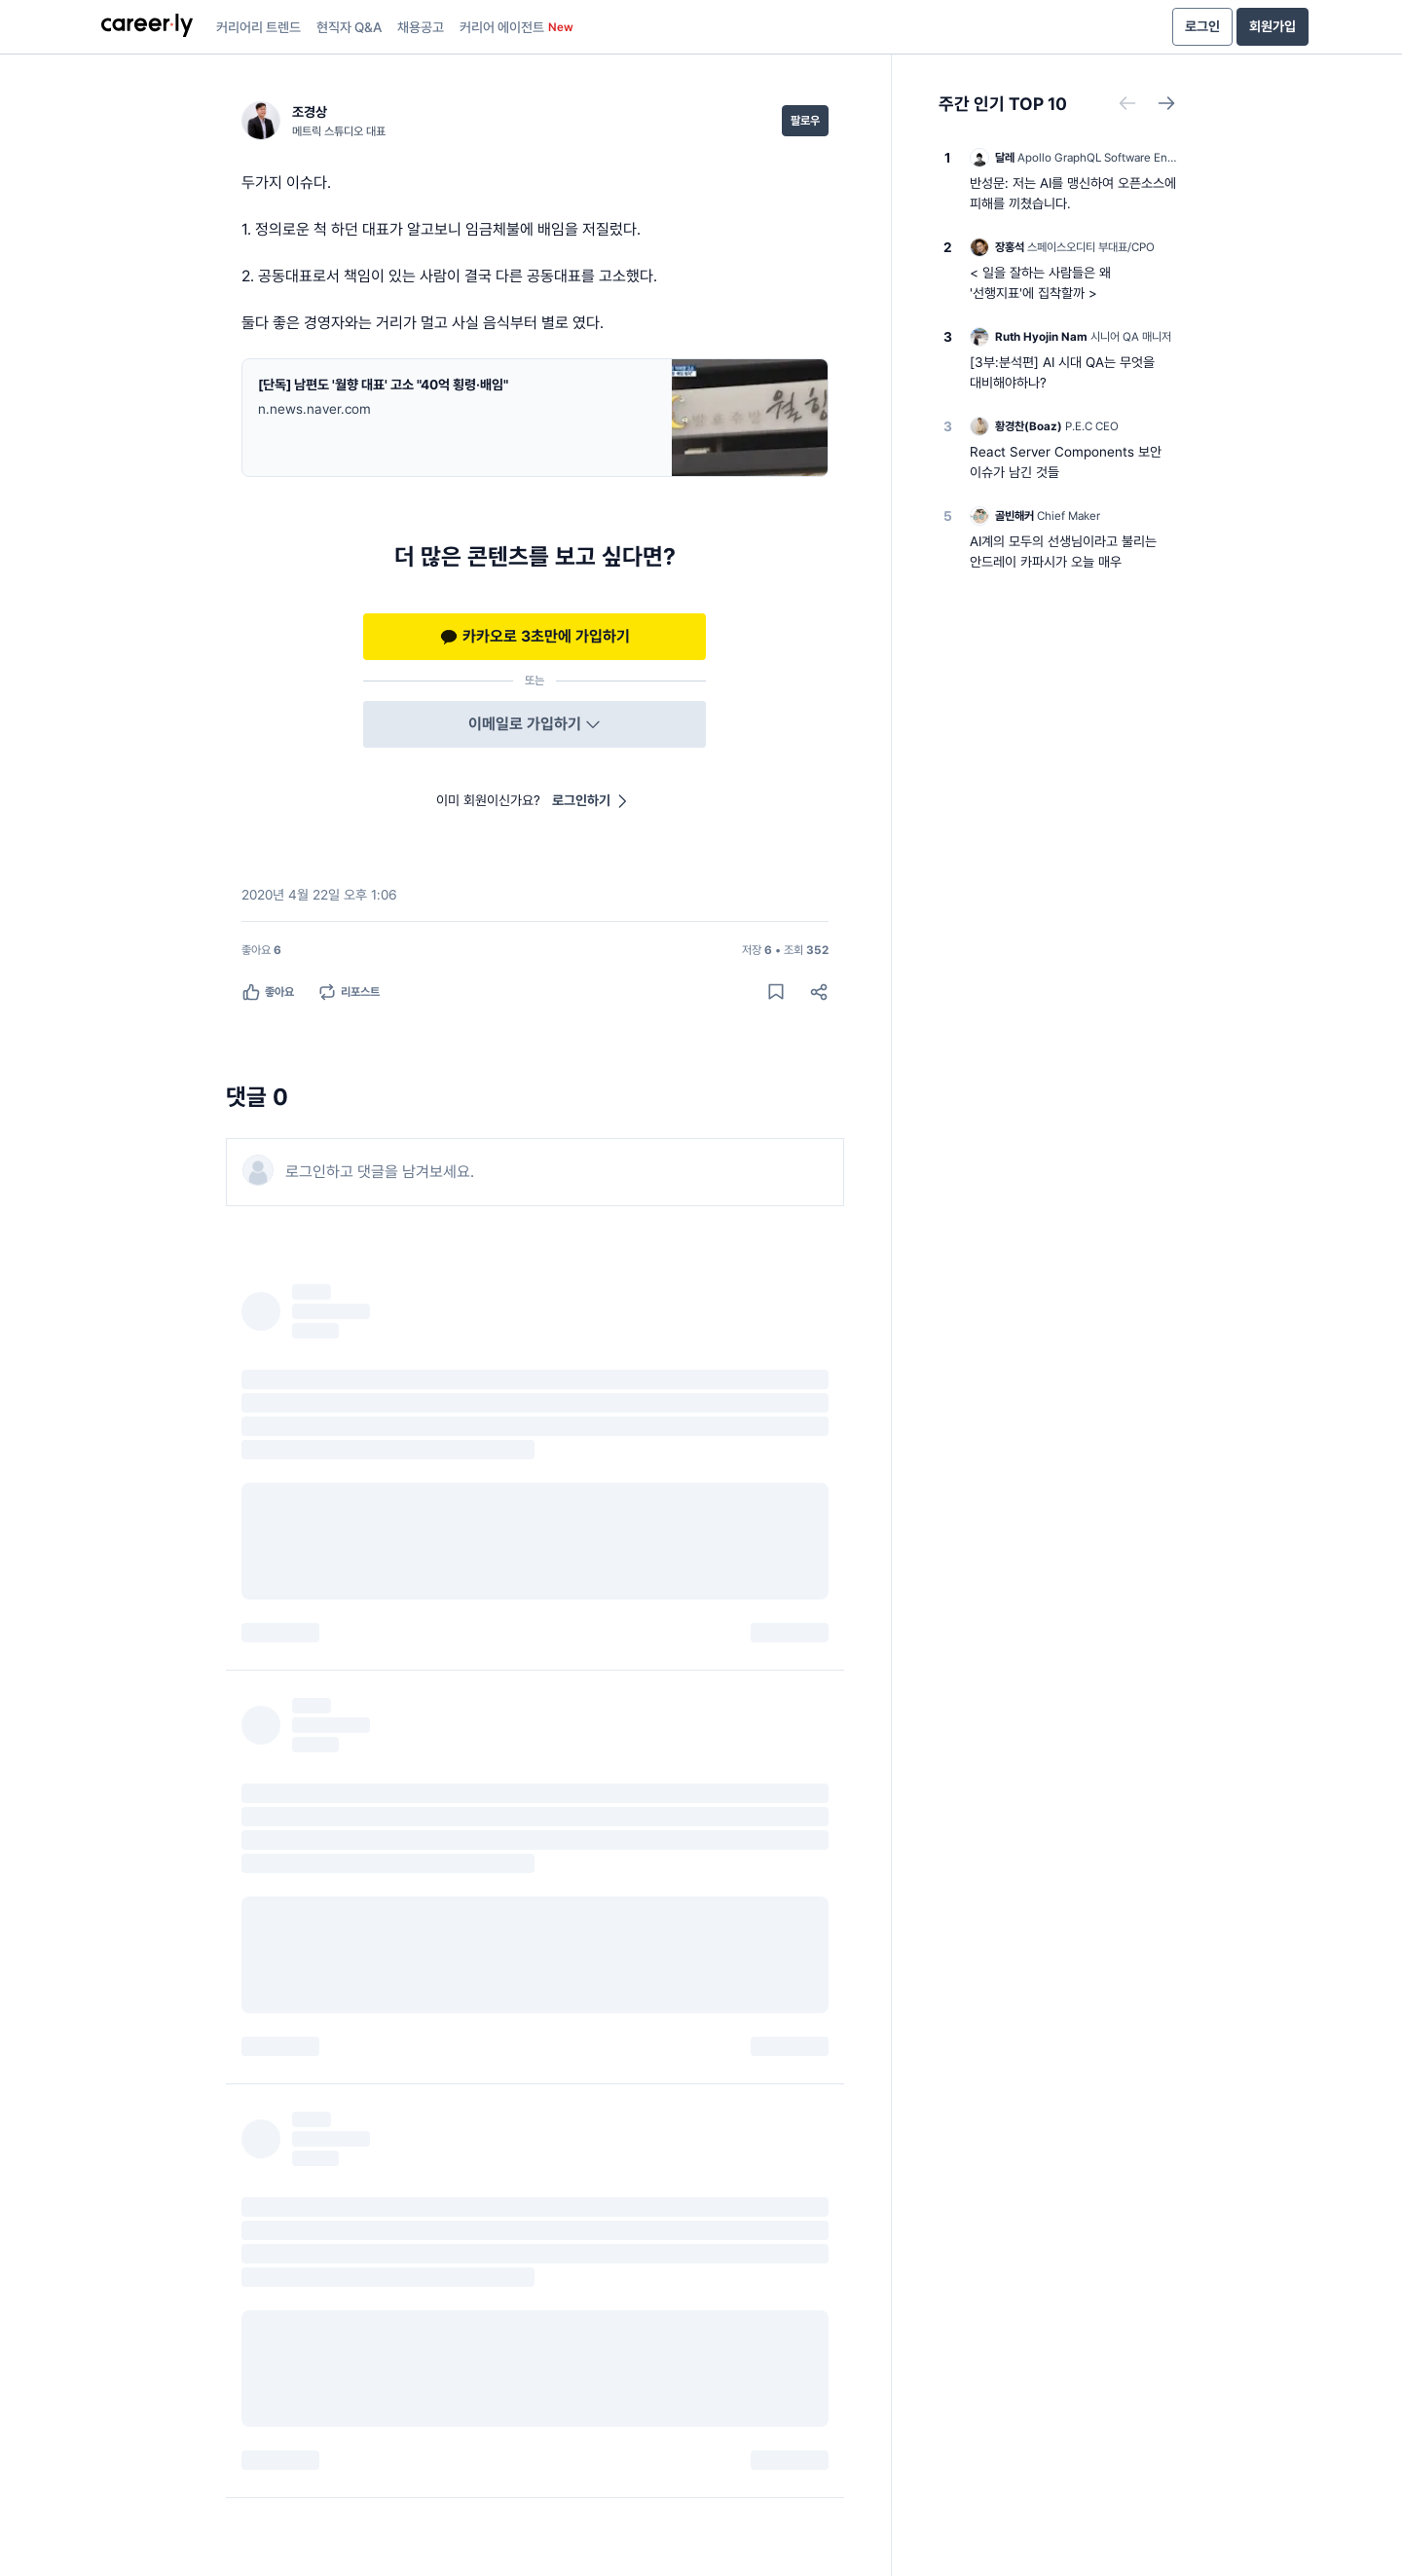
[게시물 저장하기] (776, 992)
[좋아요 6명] (261, 950)
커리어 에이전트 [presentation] (516, 27)
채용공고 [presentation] (420, 27)
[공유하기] (818, 992)
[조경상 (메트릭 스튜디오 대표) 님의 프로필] (313, 120)
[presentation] (147, 27)
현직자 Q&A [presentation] (349, 27)
